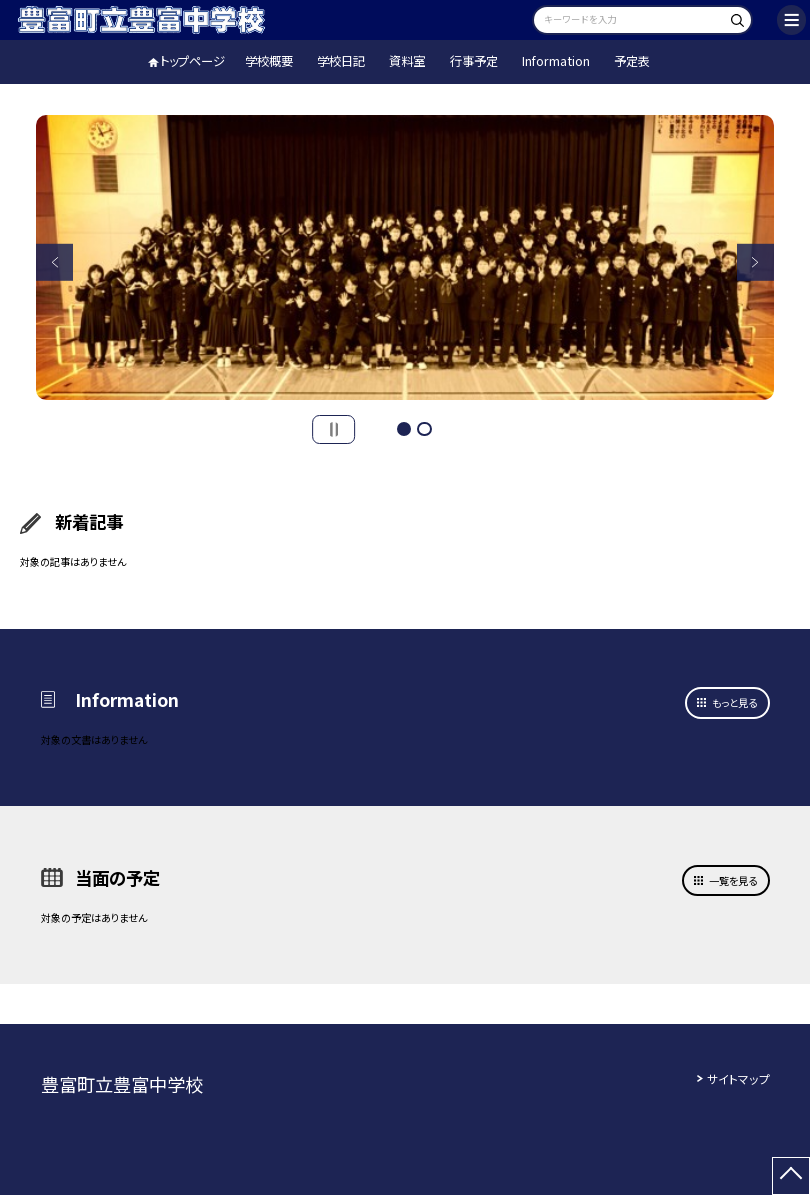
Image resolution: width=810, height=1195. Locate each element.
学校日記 (341, 61)
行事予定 (474, 61)
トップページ (192, 61)
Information (556, 61)
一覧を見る (733, 880)
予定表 (632, 61)
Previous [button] (54, 262)
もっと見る (734, 702)
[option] (405, 257)
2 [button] (424, 429)
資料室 (407, 61)
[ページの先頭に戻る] (791, 1176)
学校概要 (269, 61)
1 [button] (404, 429)
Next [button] (755, 262)
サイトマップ (738, 1078)
